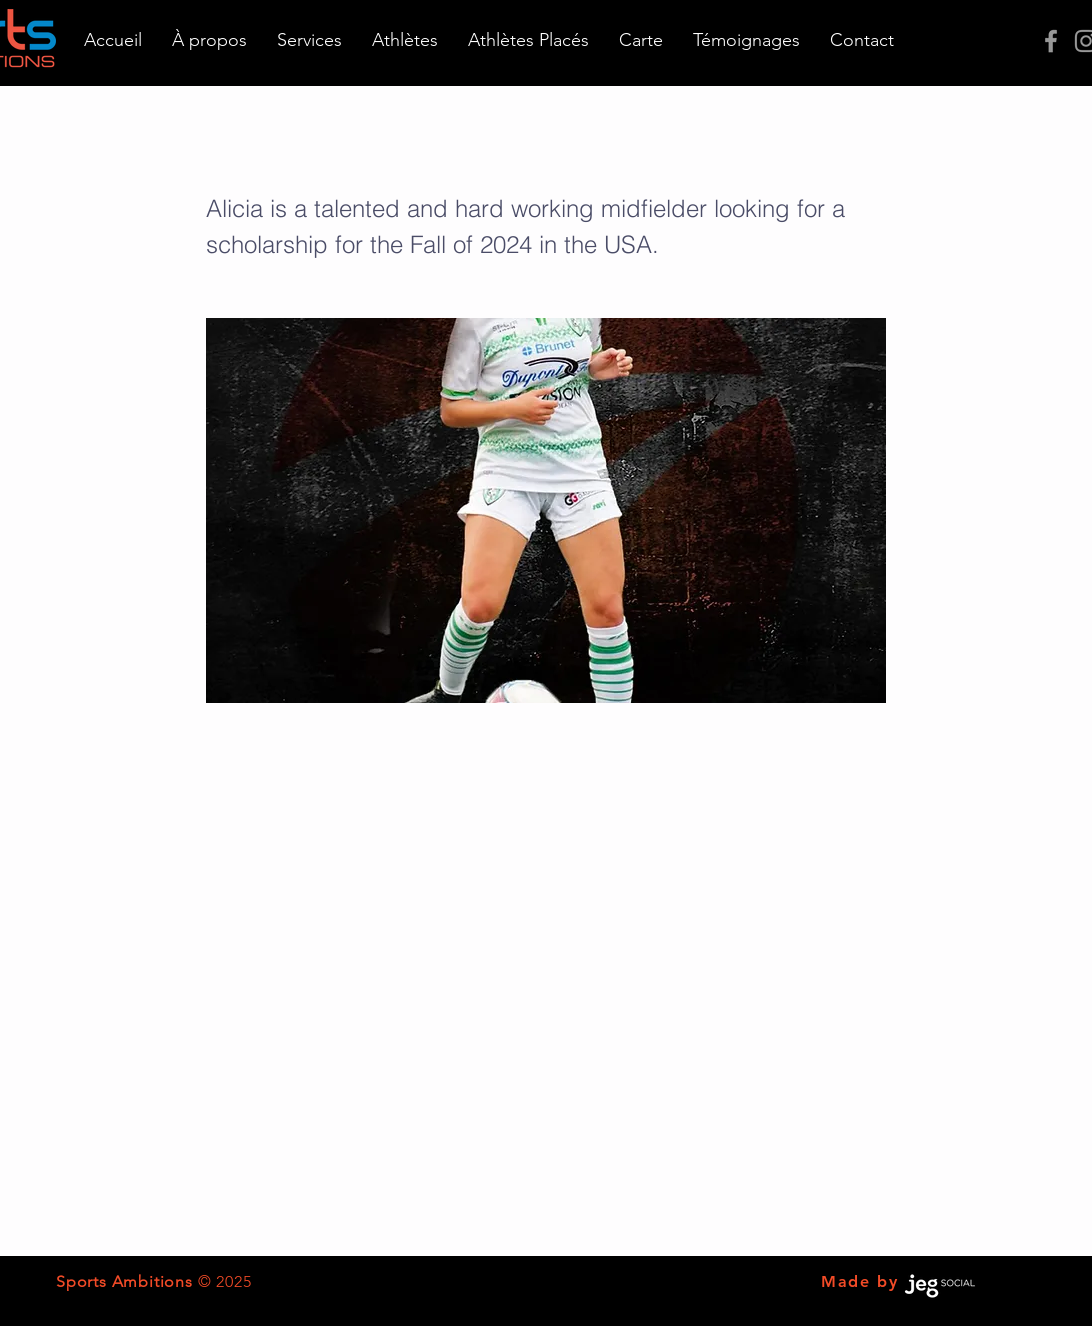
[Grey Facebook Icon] (1051, 41)
